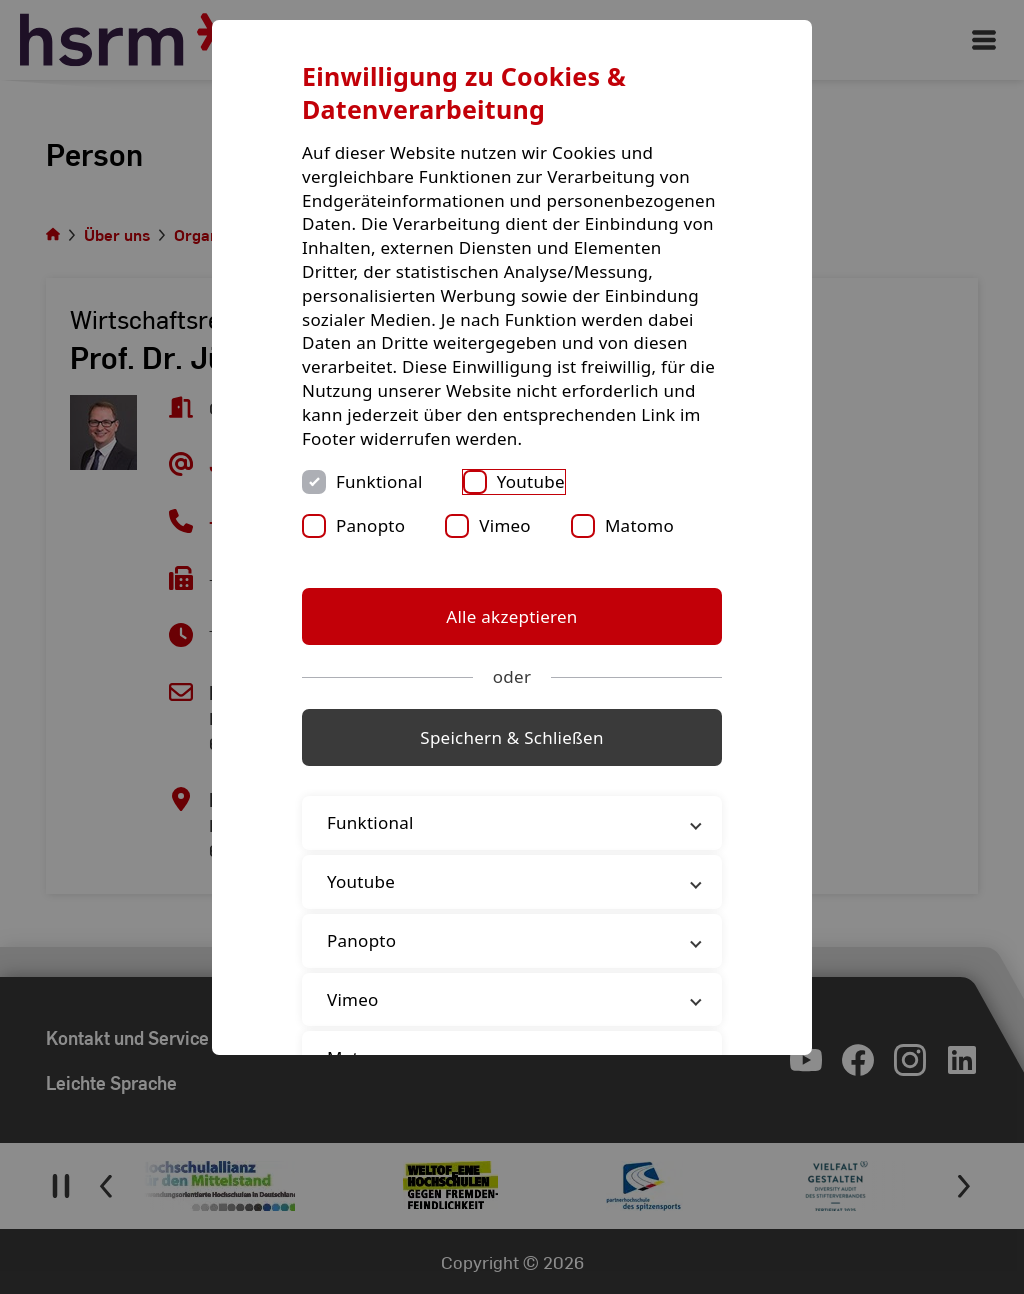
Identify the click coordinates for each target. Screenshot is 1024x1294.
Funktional (379, 481)
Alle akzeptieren (511, 616)
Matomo (639, 525)
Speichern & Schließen (511, 737)
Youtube (531, 481)
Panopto (370, 525)
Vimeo (505, 525)
